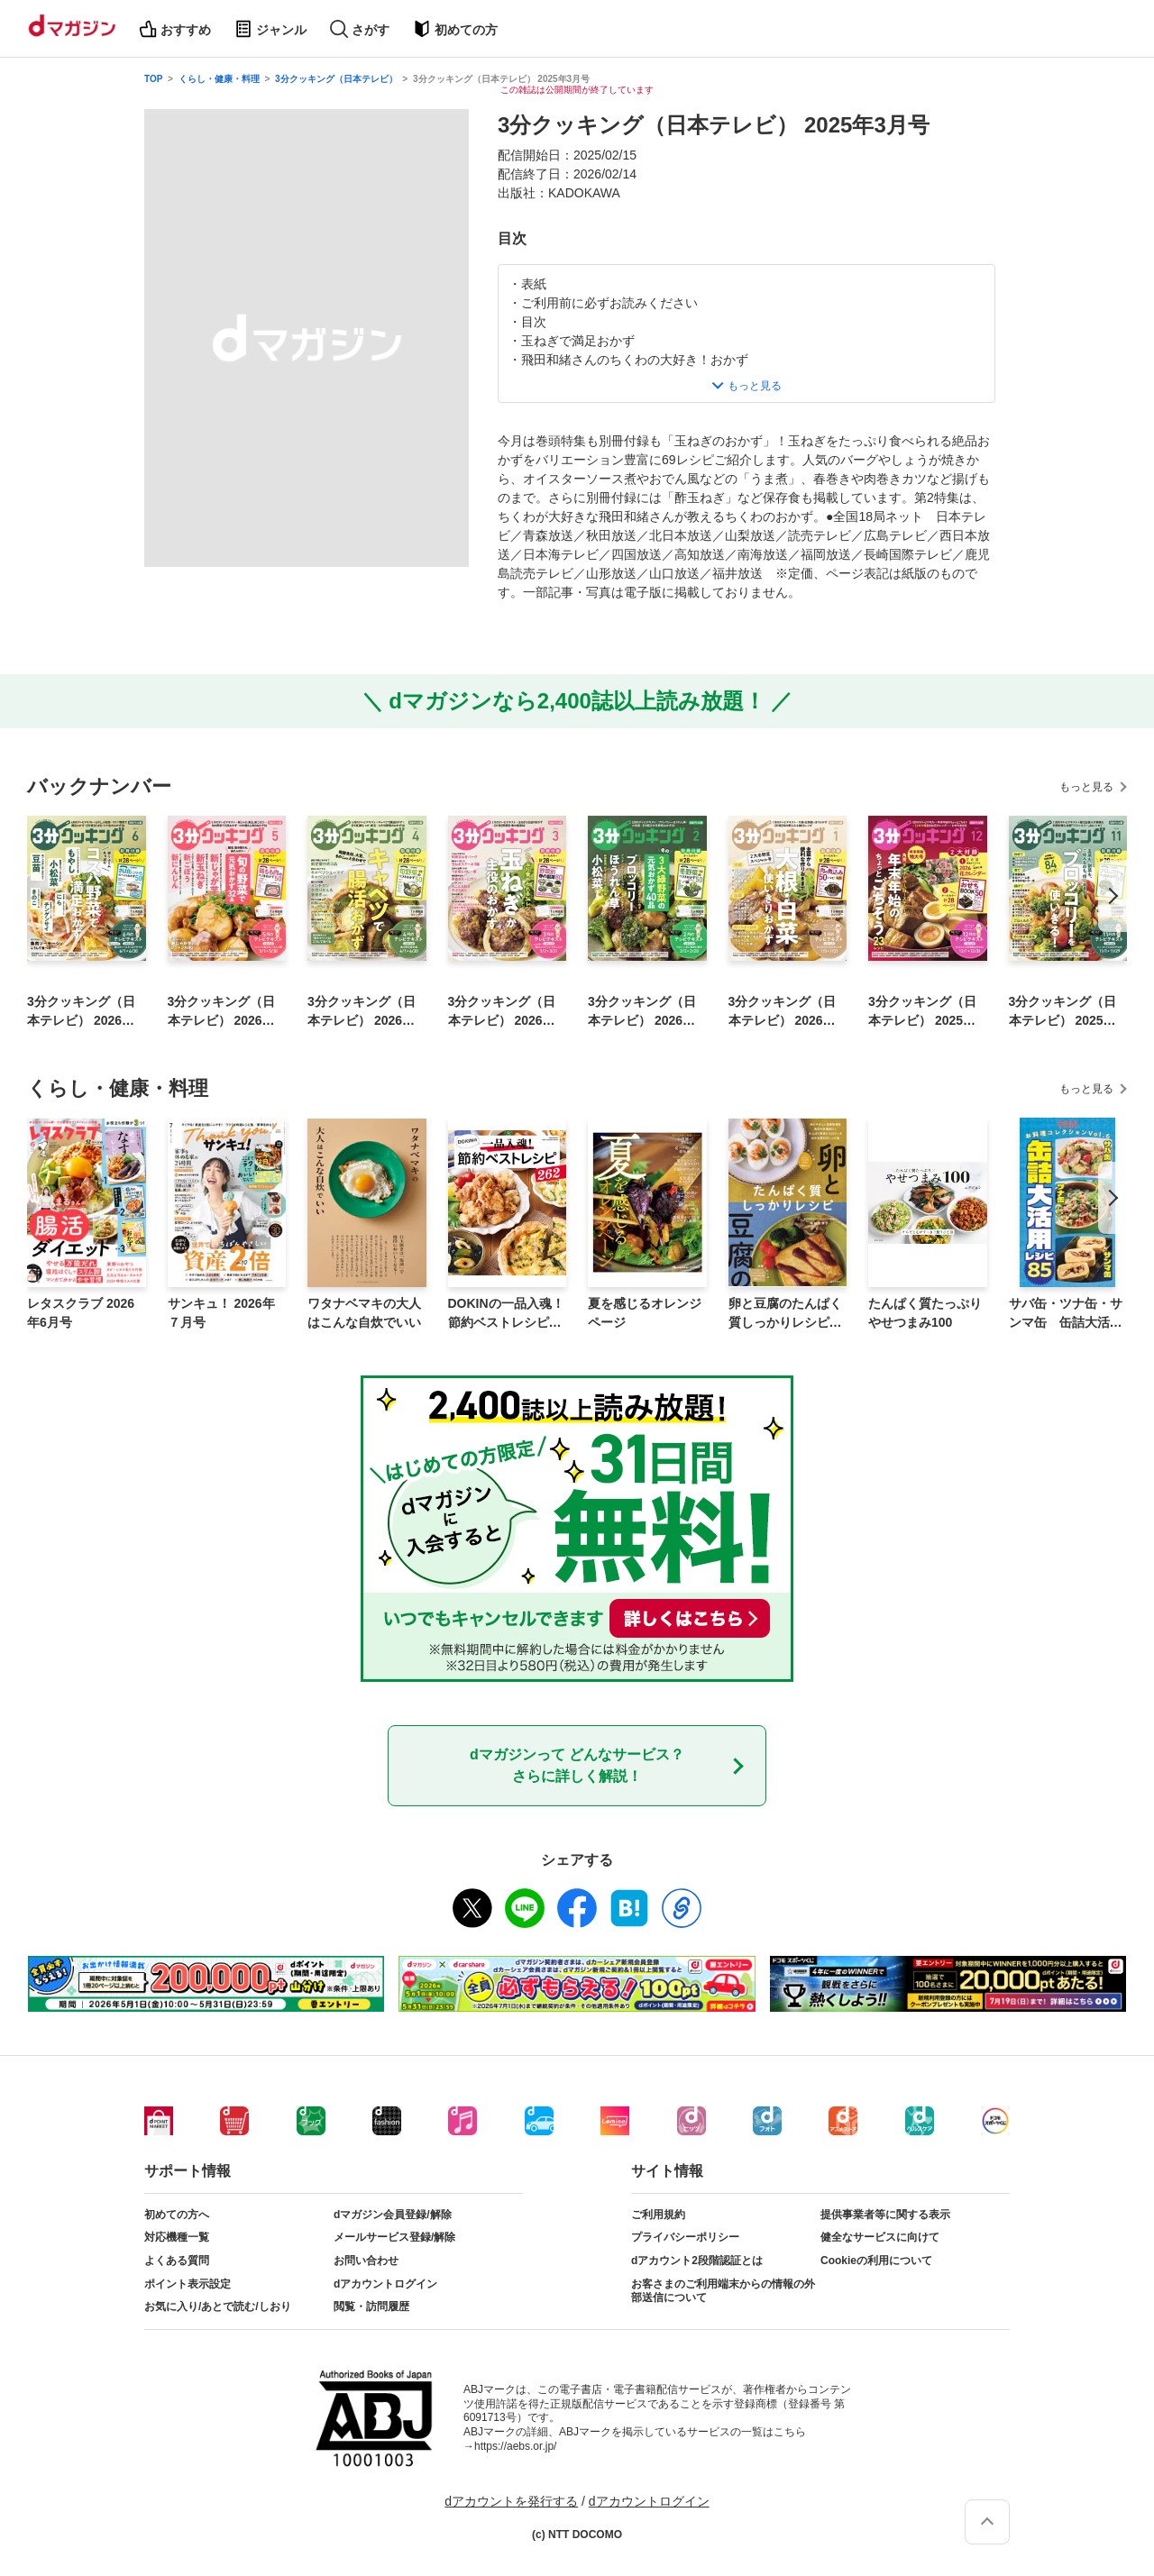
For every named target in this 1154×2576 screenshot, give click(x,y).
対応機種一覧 (176, 2237)
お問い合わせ (366, 2260)
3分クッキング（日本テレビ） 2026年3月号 (505, 1012)
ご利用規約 (658, 2214)
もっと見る (1086, 787)
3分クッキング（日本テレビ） (336, 79)
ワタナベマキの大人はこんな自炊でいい (364, 1312)
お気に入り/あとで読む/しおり (217, 2306)
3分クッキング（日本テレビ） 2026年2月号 (645, 1012)
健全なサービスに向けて (879, 2237)
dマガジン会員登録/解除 (393, 2214)
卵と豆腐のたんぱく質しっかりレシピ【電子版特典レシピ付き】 (785, 1314)
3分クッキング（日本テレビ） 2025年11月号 (1066, 1012)
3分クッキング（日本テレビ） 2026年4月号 (364, 1012)
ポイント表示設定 (187, 2284)
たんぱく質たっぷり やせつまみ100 (925, 1312)
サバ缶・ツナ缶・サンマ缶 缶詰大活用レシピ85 (1065, 1314)
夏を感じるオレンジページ (644, 1312)
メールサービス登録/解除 (394, 2237)
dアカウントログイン (385, 2284)
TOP (153, 79)
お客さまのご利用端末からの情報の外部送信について (723, 2291)
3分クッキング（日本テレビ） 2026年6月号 (84, 1012)
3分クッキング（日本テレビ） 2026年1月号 (785, 1012)
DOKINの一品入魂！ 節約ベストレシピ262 (506, 1314)
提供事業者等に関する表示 (885, 2214)
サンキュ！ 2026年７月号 (221, 1312)
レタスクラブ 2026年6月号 (80, 1312)
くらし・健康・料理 (219, 79)
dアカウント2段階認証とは (697, 2260)
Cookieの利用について (876, 2260)
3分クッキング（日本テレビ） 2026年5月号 (225, 1012)
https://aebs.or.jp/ (515, 2446)
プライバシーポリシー (685, 2237)
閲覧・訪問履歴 (371, 2306)
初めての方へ (176, 2214)
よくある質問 (176, 2260)
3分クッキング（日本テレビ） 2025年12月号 (925, 1012)
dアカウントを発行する (511, 2501)
